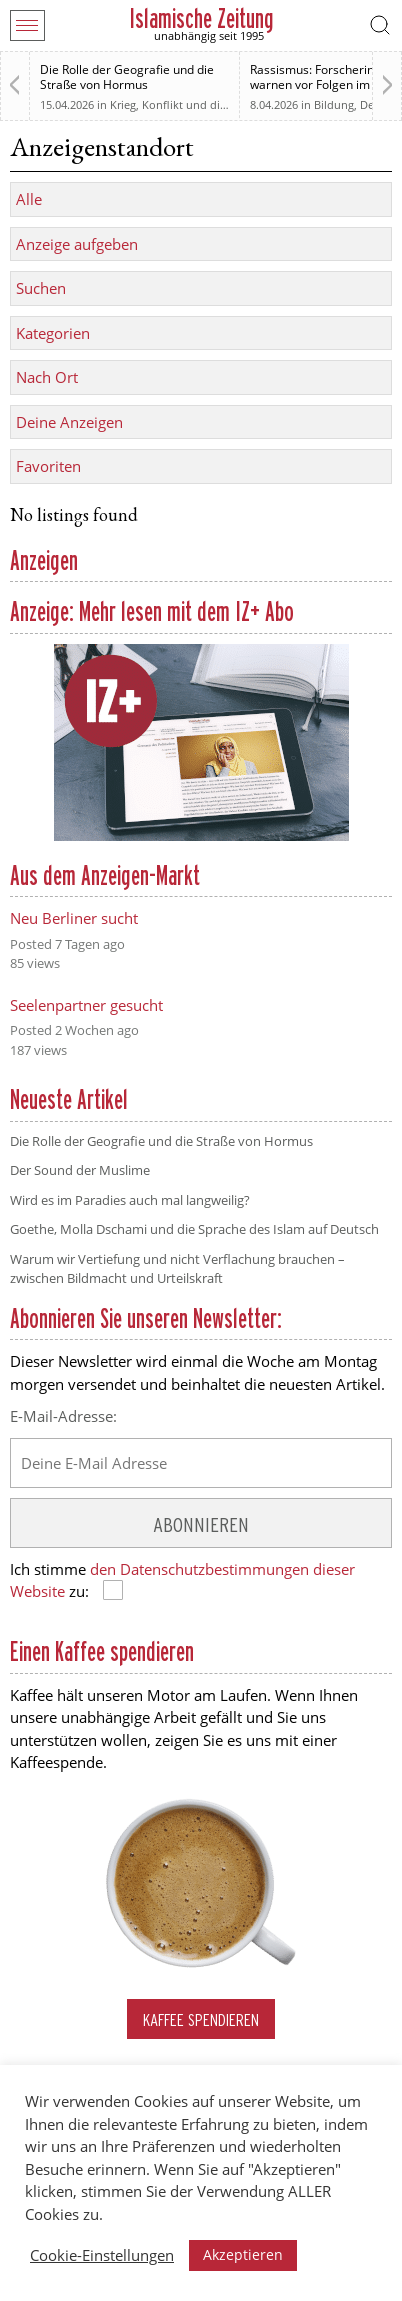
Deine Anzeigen (69, 422)
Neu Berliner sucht (74, 918)
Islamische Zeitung (201, 18)
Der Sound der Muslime (80, 1170)
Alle (29, 199)
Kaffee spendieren (201, 2019)
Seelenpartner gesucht (86, 1005)
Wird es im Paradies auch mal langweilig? (130, 1200)
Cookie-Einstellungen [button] (102, 2255)
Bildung (334, 104)
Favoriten (48, 466)
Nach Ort (47, 377)
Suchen (41, 288)
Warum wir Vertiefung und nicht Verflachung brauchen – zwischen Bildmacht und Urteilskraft (177, 1269)
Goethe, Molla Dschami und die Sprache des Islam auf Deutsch (194, 1229)
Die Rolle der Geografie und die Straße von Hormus (127, 77)
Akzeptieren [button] (243, 2254)
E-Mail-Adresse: (63, 1416)
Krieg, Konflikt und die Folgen (187, 104)
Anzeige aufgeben (77, 244)
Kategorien (53, 333)
